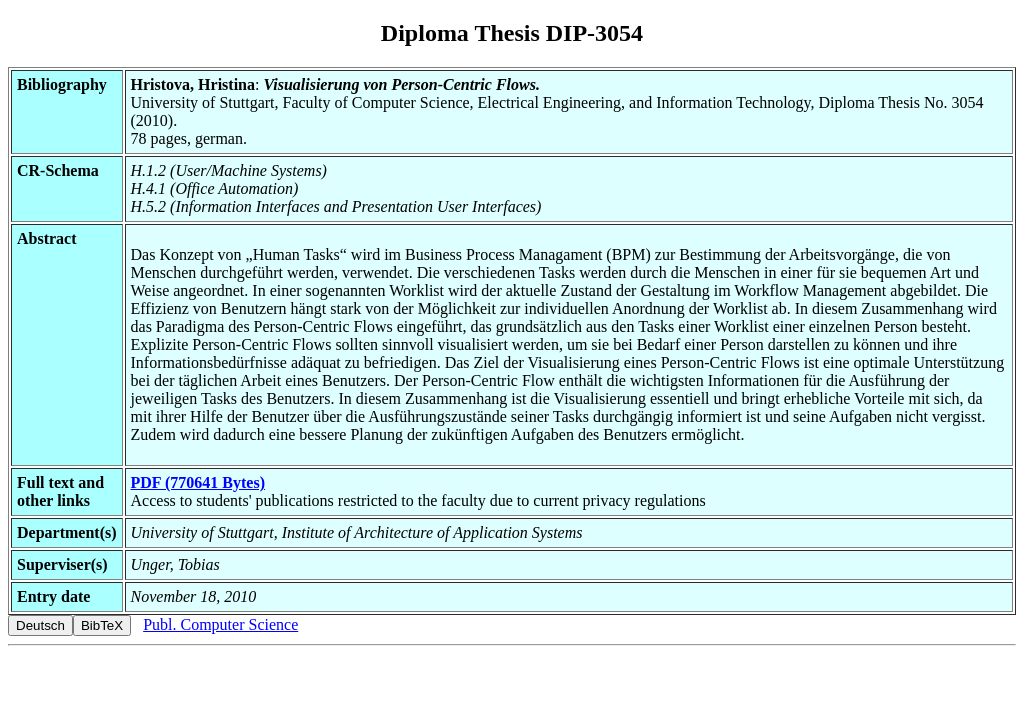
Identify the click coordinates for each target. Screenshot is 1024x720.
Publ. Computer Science (220, 624)
